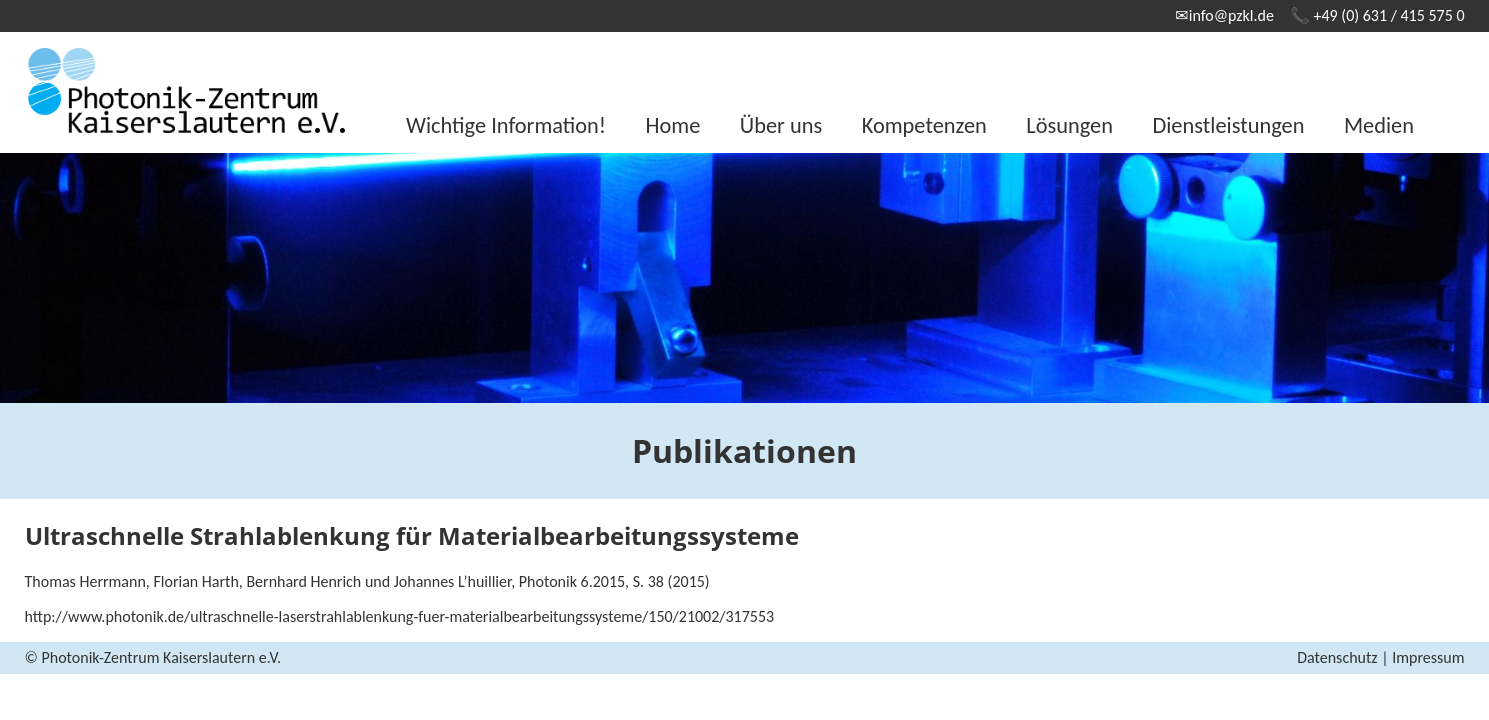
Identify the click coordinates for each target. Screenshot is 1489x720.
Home (673, 125)
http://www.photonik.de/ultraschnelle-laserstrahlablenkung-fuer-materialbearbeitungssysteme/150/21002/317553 (400, 616)
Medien (1379, 125)
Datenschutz (1337, 657)
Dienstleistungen (1228, 125)
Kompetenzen (924, 125)
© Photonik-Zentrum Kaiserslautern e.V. (153, 657)
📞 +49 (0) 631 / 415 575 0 (1377, 15)
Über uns (781, 125)
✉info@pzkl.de (1224, 15)
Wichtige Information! (506, 125)
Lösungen (1069, 125)
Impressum (1428, 657)
